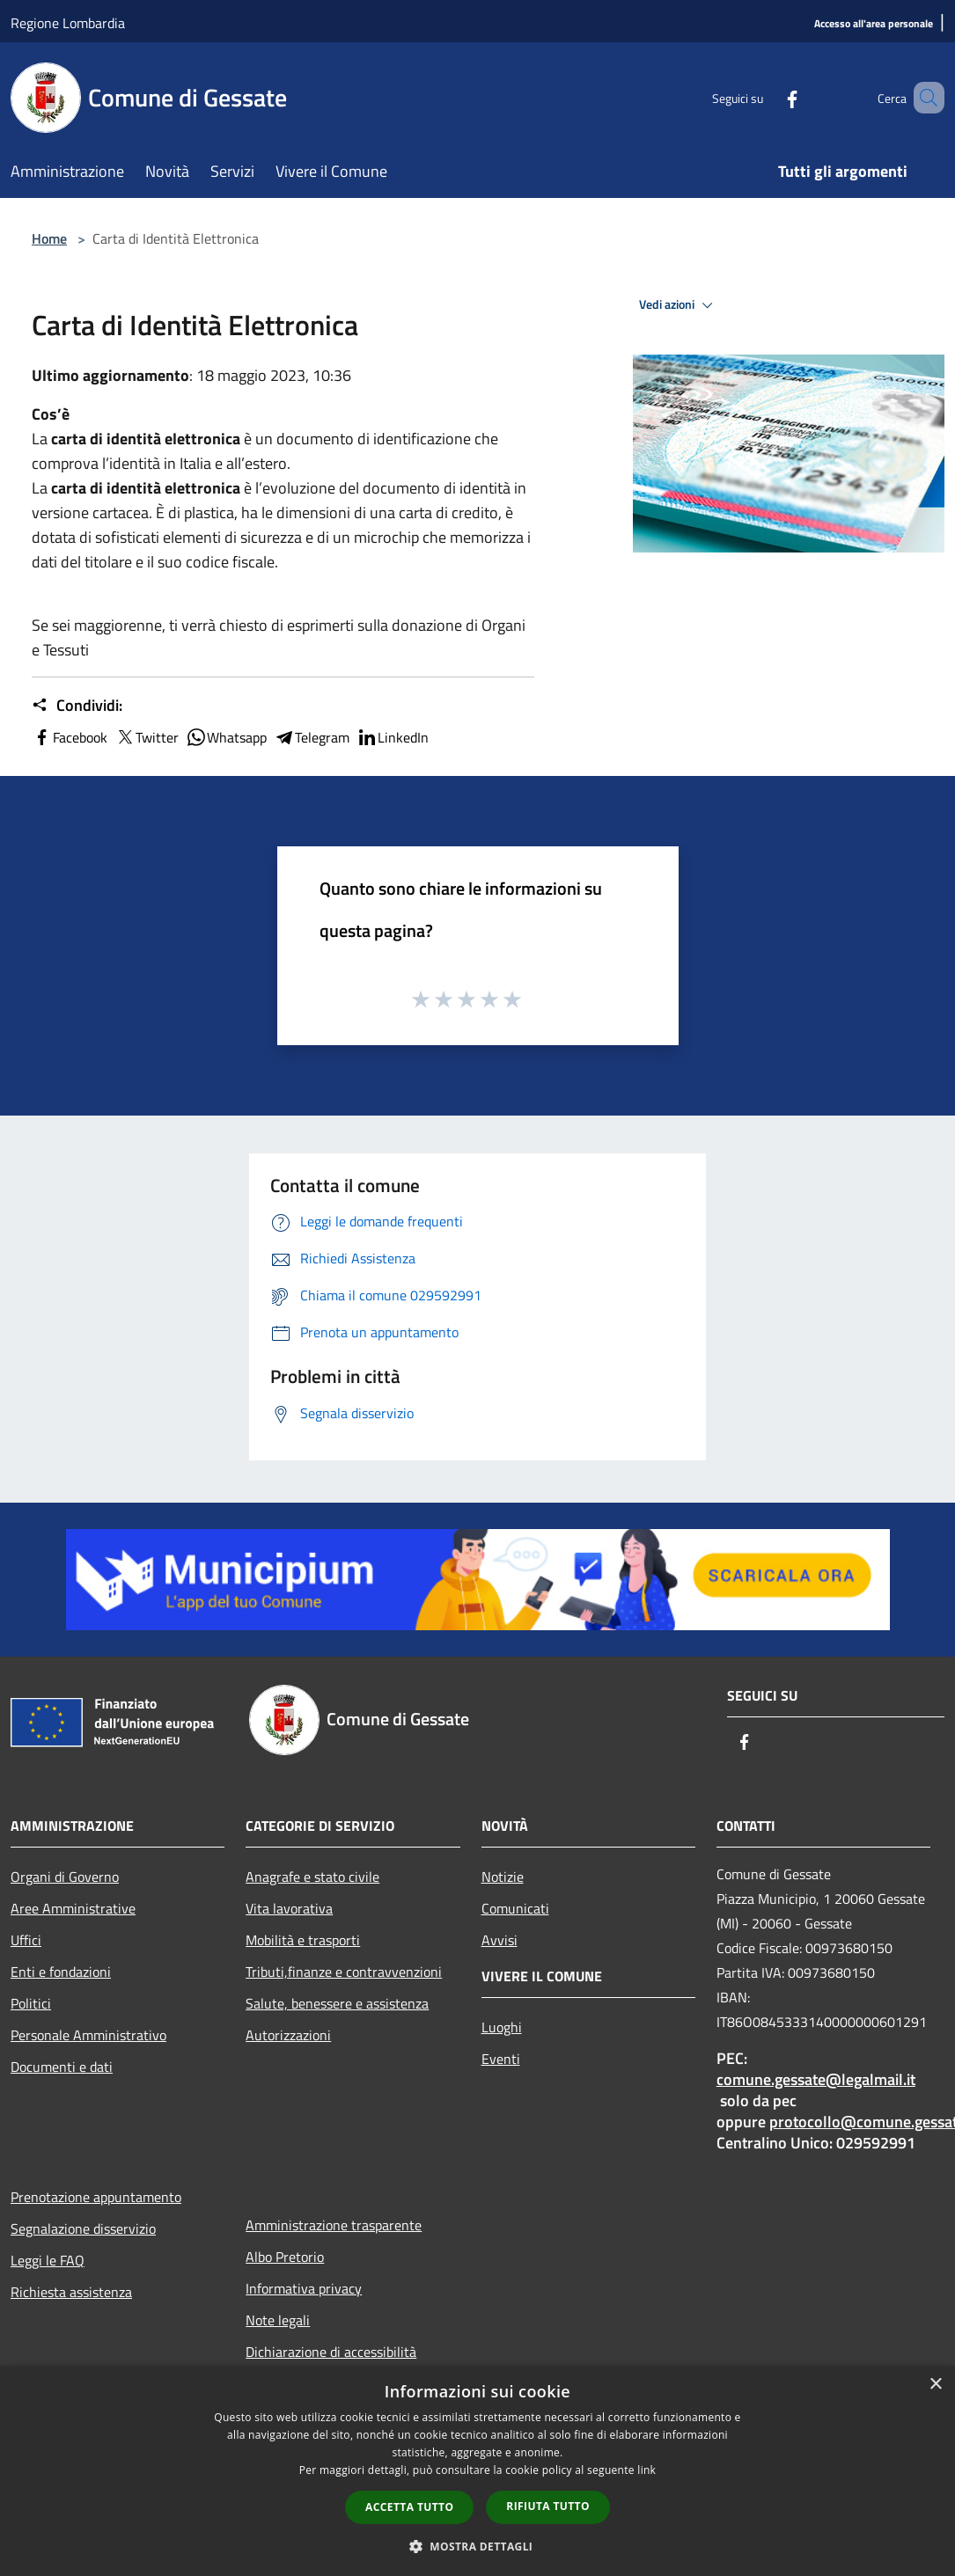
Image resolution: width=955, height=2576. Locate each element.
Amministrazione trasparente (334, 2225)
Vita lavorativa (289, 1908)
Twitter (146, 737)
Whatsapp (226, 737)
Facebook (69, 737)
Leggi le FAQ (47, 2260)
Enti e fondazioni (61, 1971)
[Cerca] (923, 98)
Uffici (26, 1939)
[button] (477, 2546)
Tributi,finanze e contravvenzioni (344, 1971)
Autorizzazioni (288, 2034)
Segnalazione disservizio (83, 2228)
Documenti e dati (62, 2066)
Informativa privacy (304, 2288)
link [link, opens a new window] (646, 2470)
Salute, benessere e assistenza (337, 2003)
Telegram (311, 737)
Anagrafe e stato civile (312, 1876)
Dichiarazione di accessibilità (331, 2351)
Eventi (500, 2058)
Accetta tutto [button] (409, 2506)
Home (49, 238)
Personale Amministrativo (88, 2034)
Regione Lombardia (68, 22)
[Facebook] (766, 97)
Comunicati (515, 1908)
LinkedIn (392, 737)
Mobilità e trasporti (303, 1939)
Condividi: (77, 705)
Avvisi (499, 1939)
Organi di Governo (65, 1876)
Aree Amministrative (73, 1908)
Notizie (502, 1876)
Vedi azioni (678, 305)
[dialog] (477, 2471)
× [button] (935, 2384)
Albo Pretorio (285, 2256)
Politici (31, 2003)
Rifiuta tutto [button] (548, 2506)
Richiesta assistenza (71, 2291)
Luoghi (501, 2027)
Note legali (278, 2320)
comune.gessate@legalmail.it (815, 2079)
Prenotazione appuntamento (96, 2196)
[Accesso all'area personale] (873, 24)
